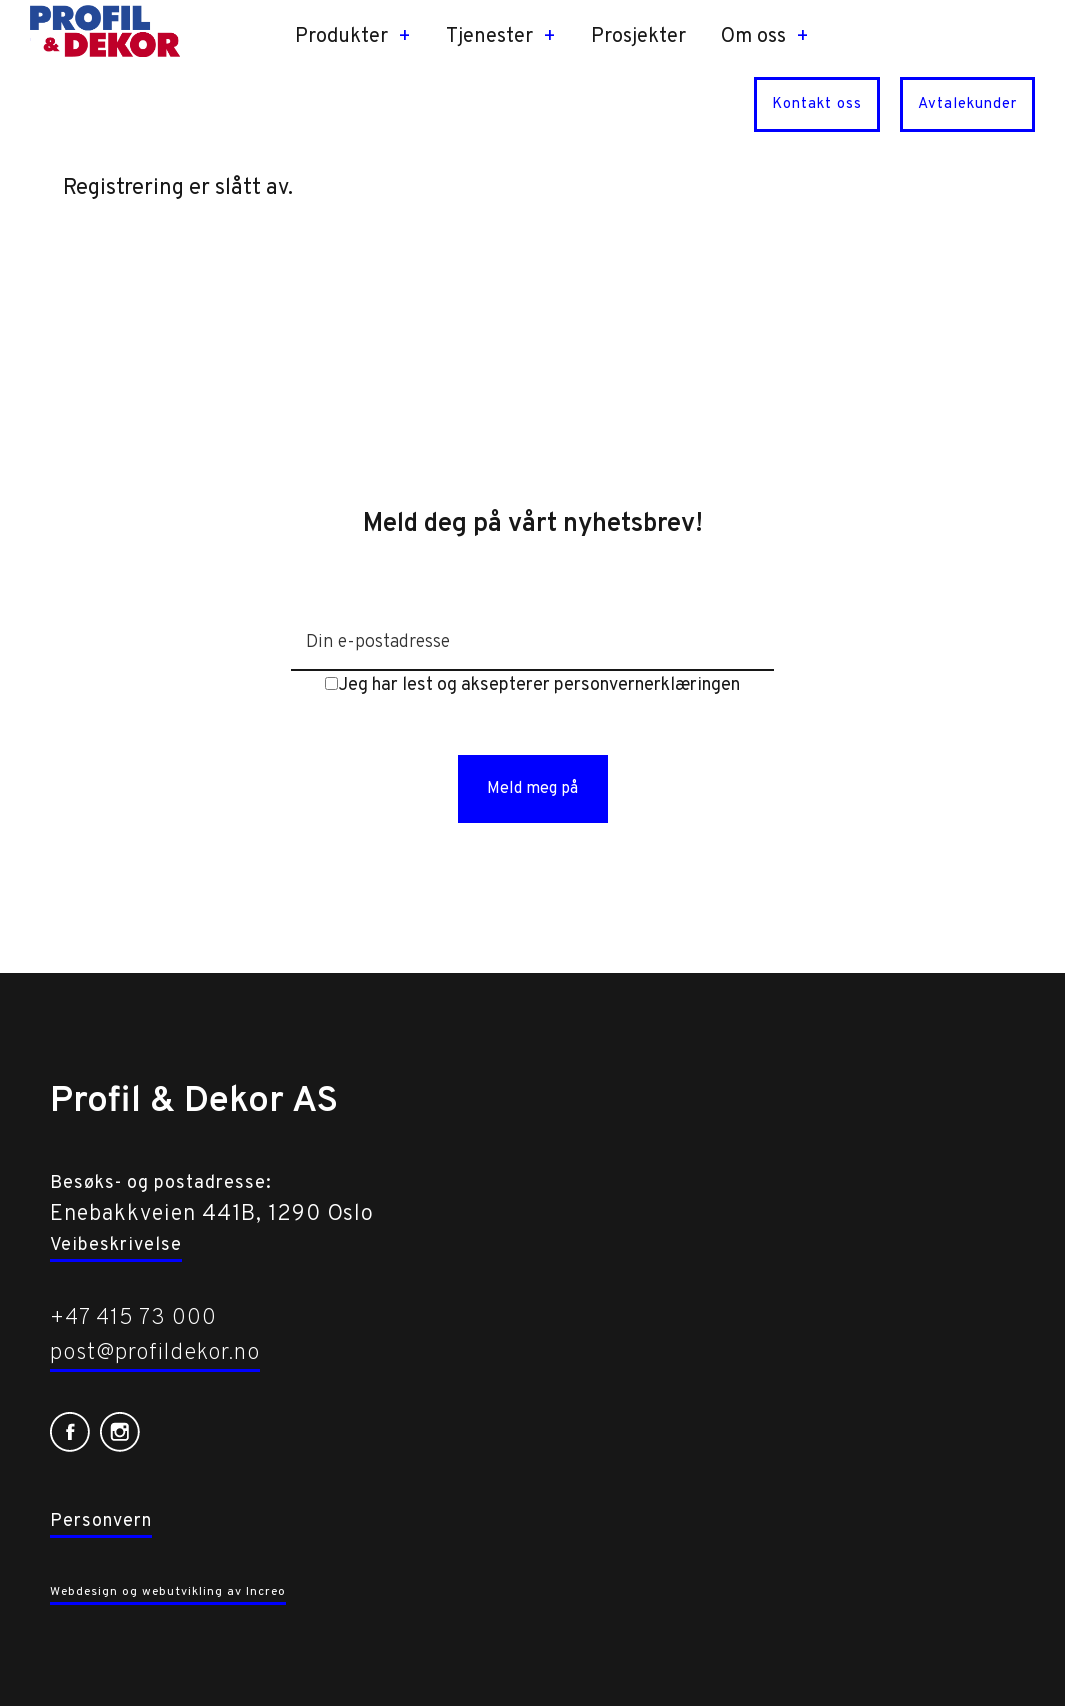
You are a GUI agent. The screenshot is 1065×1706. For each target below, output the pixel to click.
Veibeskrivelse (116, 1245)
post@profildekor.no (155, 1353)
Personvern (101, 1521)
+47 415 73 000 (133, 1318)
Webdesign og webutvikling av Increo (168, 1592)
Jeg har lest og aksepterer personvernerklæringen (532, 685)
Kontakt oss (817, 104)
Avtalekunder (967, 104)
